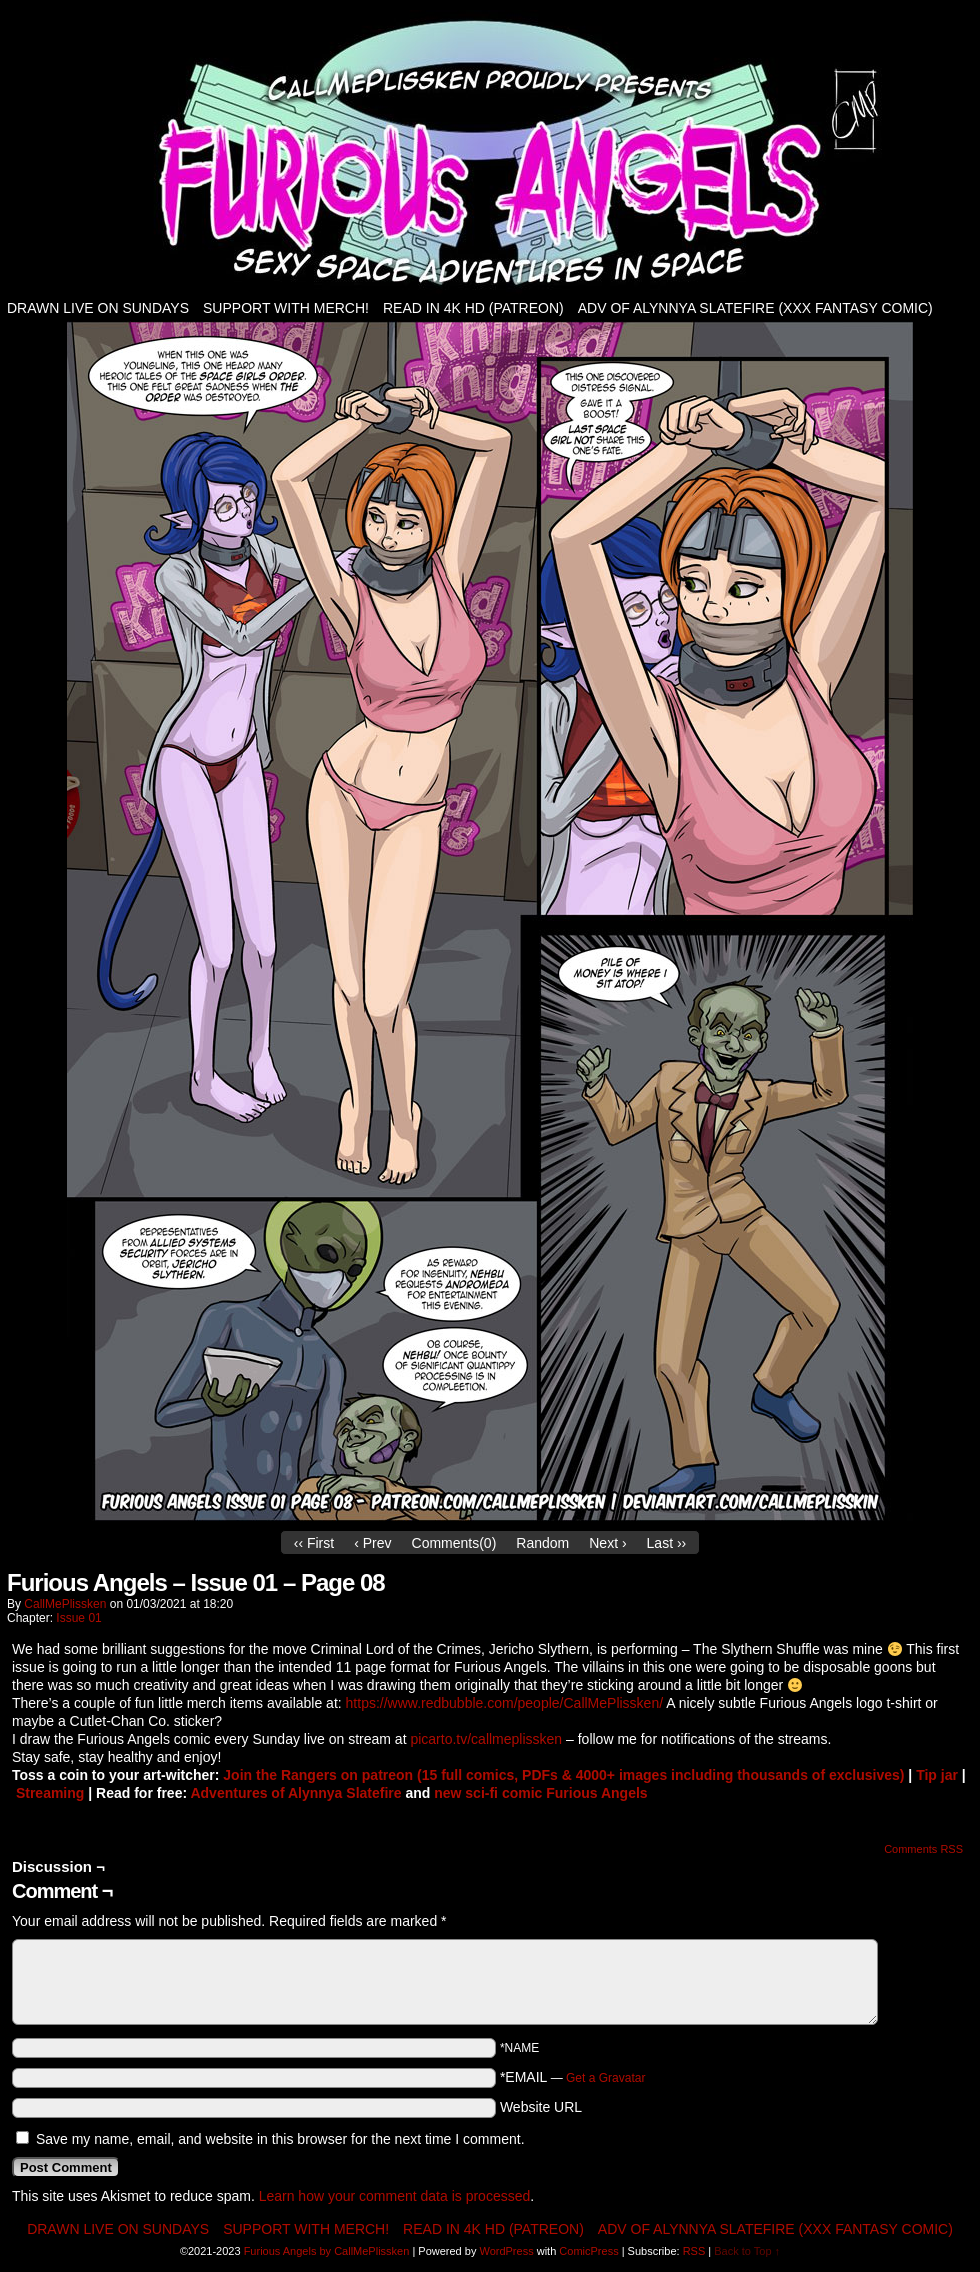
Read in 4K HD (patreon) (473, 308)
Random (542, 1543)
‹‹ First (314, 1543)
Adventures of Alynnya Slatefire (295, 1793)
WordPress (506, 2251)
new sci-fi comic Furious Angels (540, 1793)
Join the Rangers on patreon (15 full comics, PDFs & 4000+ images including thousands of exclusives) (563, 1775)
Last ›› (667, 1543)
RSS (694, 2251)
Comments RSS (923, 1849)
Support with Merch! (286, 308)
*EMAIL (573, 2077)
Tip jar (937, 1775)
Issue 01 (78, 1618)
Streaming (50, 1793)
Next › (607, 1543)
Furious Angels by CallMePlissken (327, 2251)
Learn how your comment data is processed (395, 2196)
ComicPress (588, 2251)
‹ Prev (372, 1543)
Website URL (541, 2107)
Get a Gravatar (605, 2078)
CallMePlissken (65, 1604)
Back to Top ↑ (747, 2251)
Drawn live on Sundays (98, 308)
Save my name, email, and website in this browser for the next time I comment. (280, 2139)
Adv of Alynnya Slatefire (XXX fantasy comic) (755, 308)
